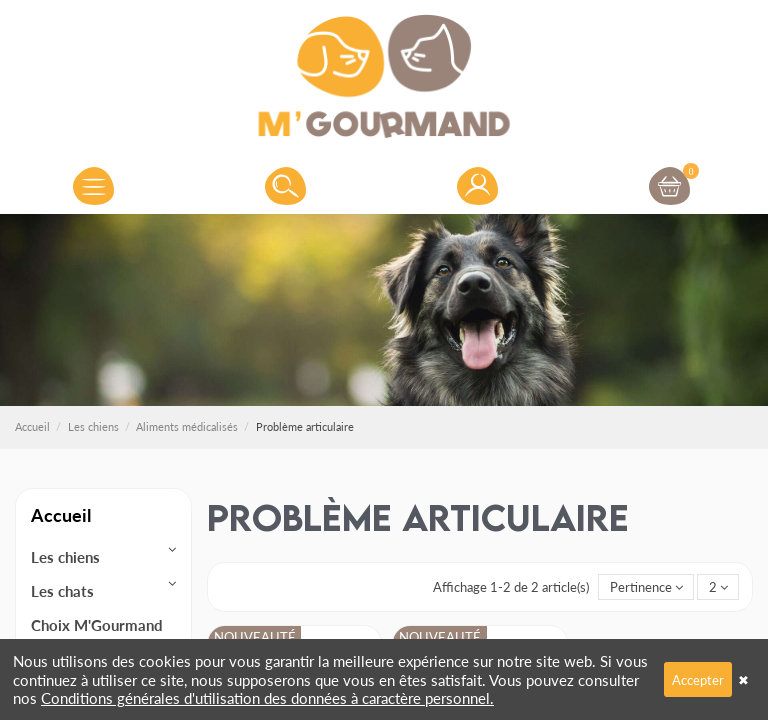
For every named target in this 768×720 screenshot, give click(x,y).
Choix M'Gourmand (97, 625)
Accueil (61, 514)
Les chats (62, 591)
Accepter (698, 679)
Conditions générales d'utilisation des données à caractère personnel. (267, 697)
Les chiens (65, 557)
